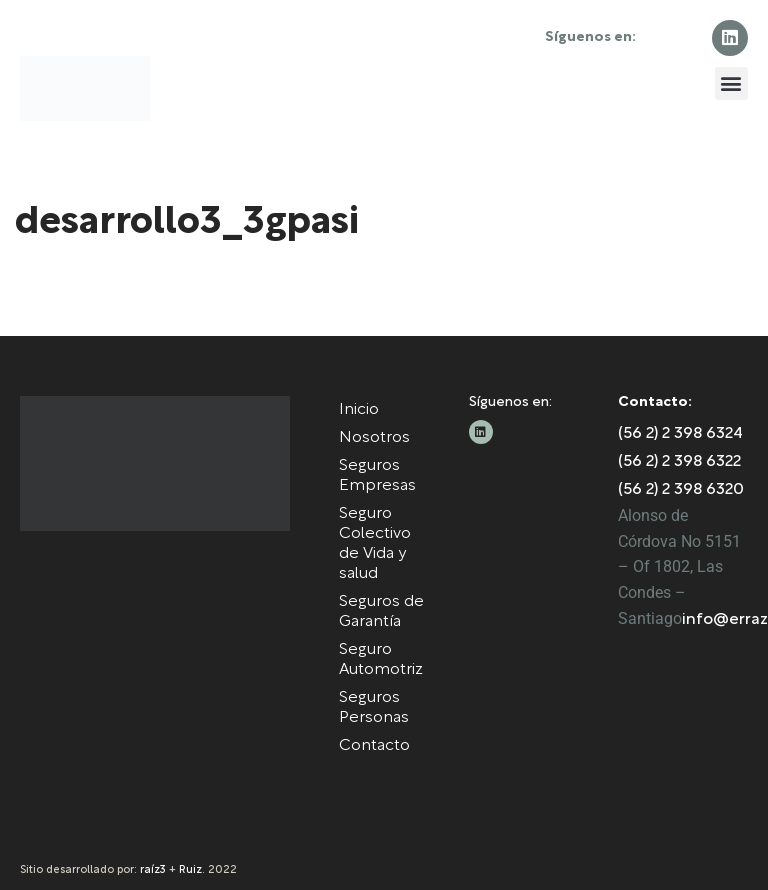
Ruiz (190, 870)
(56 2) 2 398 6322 (679, 462)
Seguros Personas (374, 708)
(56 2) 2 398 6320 (681, 490)
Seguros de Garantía (381, 612)
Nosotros (374, 438)
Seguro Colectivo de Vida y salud (375, 544)
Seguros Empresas (377, 476)
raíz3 (153, 870)
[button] (731, 83)
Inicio (359, 410)
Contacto (374, 746)
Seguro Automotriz (381, 660)
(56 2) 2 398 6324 (680, 434)
